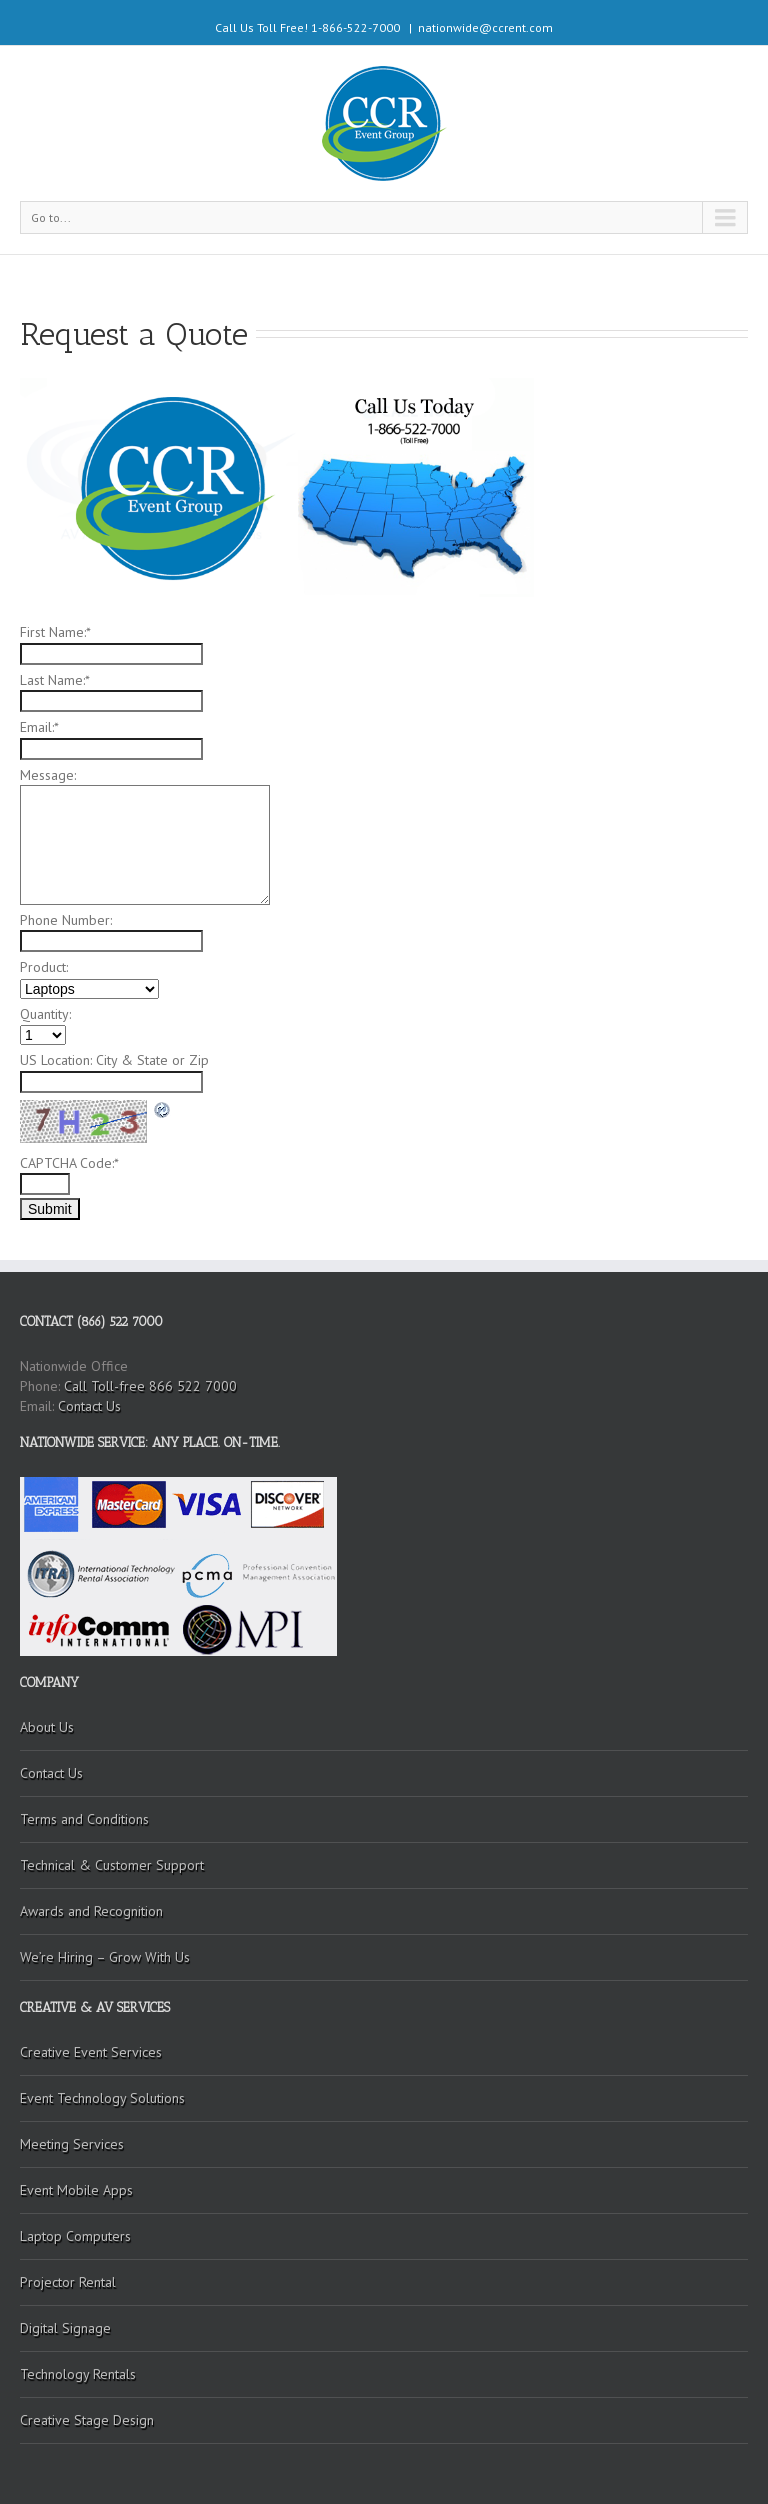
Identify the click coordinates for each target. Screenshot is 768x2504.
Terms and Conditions (84, 1819)
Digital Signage (65, 2328)
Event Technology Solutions (102, 2098)
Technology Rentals (78, 2374)
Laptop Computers (75, 2236)
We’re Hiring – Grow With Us (105, 1957)
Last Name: (55, 680)
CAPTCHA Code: (69, 1163)
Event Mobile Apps (76, 2190)
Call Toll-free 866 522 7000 (150, 1386)
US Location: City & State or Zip (114, 1060)
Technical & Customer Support (112, 1865)
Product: (44, 967)
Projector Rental (68, 2282)
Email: (39, 727)
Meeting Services (72, 2144)
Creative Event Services (91, 2052)
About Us (47, 1727)
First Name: (55, 632)
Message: (48, 775)
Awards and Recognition (91, 1911)
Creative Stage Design (87, 2420)
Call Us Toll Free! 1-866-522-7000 (307, 27)
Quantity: (45, 1014)
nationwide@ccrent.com (485, 27)
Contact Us (89, 1406)
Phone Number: (66, 920)
